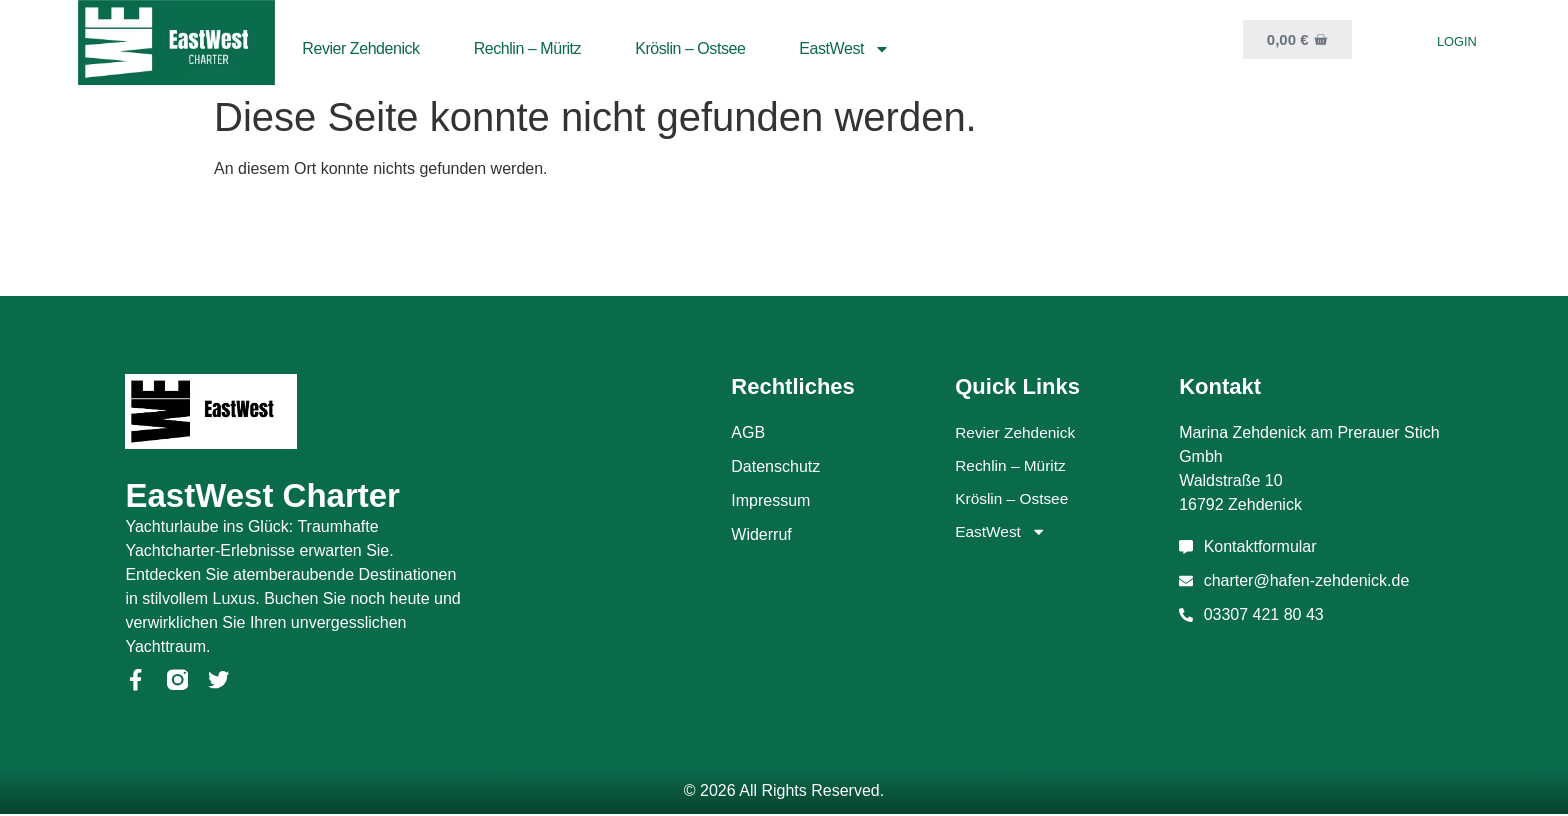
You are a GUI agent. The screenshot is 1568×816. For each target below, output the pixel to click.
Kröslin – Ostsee (690, 48)
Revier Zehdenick (360, 48)
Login (1457, 41)
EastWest (844, 49)
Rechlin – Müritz (528, 48)
